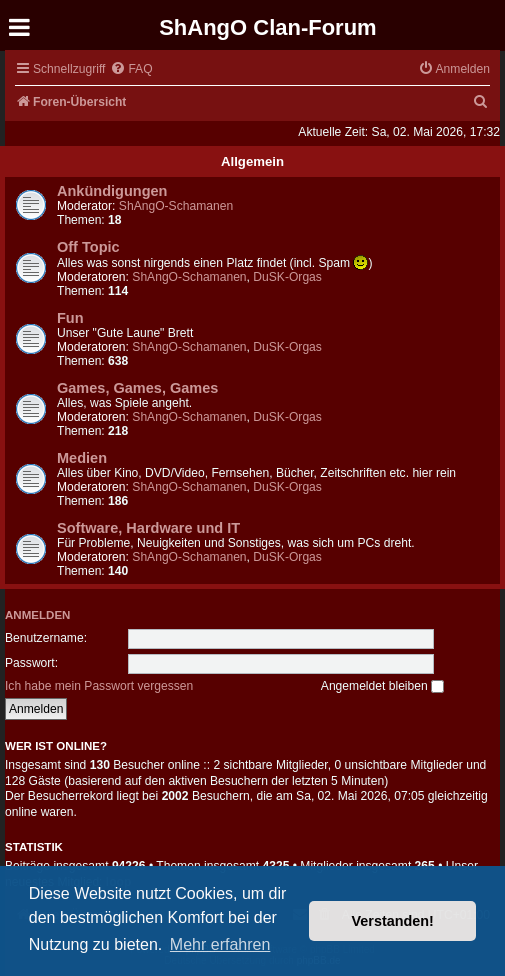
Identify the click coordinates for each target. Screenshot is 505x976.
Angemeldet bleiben (382, 686)
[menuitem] (131, 69)
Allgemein (252, 161)
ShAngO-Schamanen (176, 206)
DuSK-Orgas (287, 277)
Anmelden (37, 615)
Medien (82, 458)
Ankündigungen (112, 191)
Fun (70, 318)
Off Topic (88, 247)
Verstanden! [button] (393, 921)
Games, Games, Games (137, 388)
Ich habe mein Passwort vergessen (99, 686)
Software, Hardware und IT (148, 528)
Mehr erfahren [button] (220, 944)
